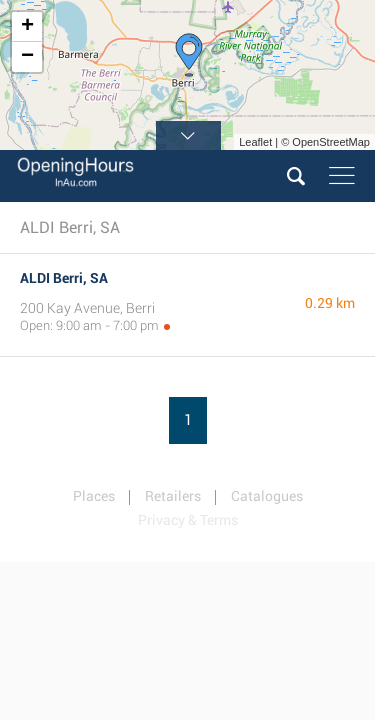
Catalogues (267, 496)
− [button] (27, 57)
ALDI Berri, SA (64, 278)
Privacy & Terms (188, 520)
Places (94, 496)
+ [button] (27, 27)
